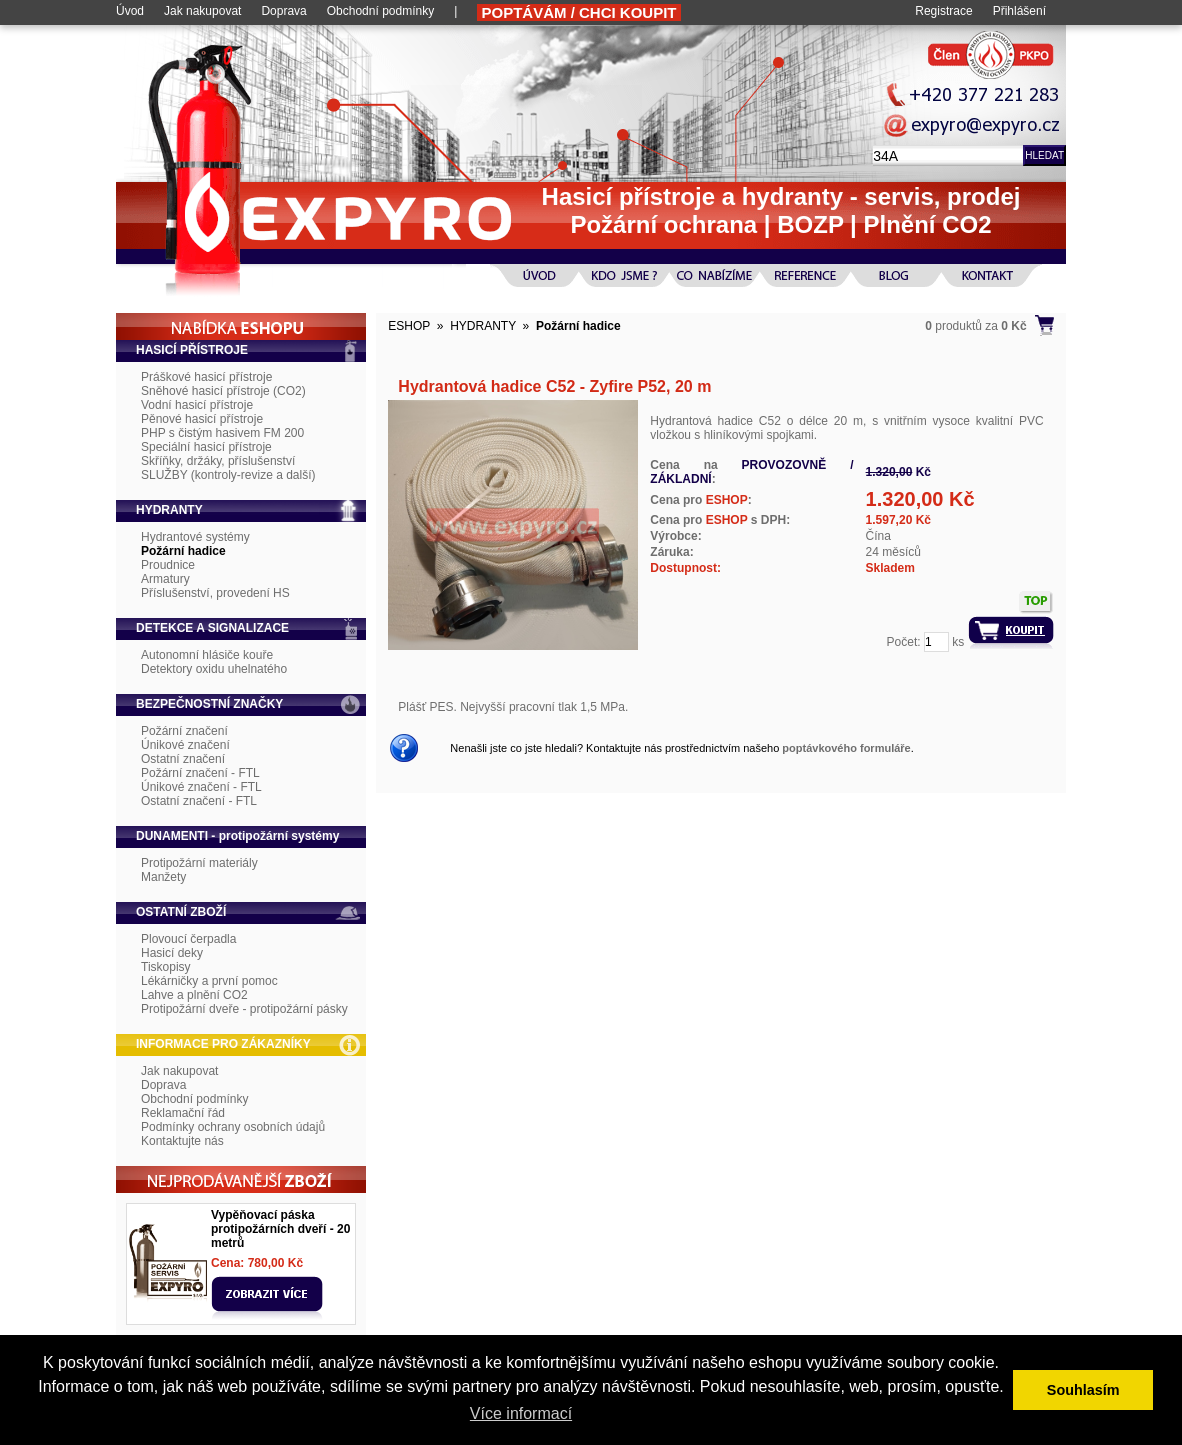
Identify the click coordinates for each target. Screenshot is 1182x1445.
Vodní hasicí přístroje (197, 405)
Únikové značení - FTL (201, 787)
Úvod (130, 11)
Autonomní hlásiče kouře (207, 655)
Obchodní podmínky (380, 11)
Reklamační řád (183, 1113)
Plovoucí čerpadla (188, 939)
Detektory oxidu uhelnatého (214, 669)
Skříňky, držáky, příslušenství (218, 461)
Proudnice (168, 565)
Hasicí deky (172, 953)
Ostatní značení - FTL (199, 801)
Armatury (165, 579)
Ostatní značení (183, 759)
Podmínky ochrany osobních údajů (233, 1127)
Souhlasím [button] (1083, 1390)
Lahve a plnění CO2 (194, 995)
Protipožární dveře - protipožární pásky (244, 1009)
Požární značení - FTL (200, 773)
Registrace (943, 11)
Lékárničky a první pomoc (209, 981)
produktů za (975, 326)
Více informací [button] (521, 1413)
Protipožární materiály (199, 863)
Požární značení (184, 731)
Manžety (163, 877)
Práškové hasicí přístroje (206, 377)
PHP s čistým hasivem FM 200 (222, 433)
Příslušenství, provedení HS (215, 593)
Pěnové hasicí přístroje (202, 419)
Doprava (283, 11)
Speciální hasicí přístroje (206, 447)
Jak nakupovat (202, 11)
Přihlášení (1019, 11)
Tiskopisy (166, 967)
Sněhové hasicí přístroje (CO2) (223, 391)
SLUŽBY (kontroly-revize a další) (228, 475)
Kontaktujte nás (182, 1141)
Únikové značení (185, 745)
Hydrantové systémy (195, 537)
